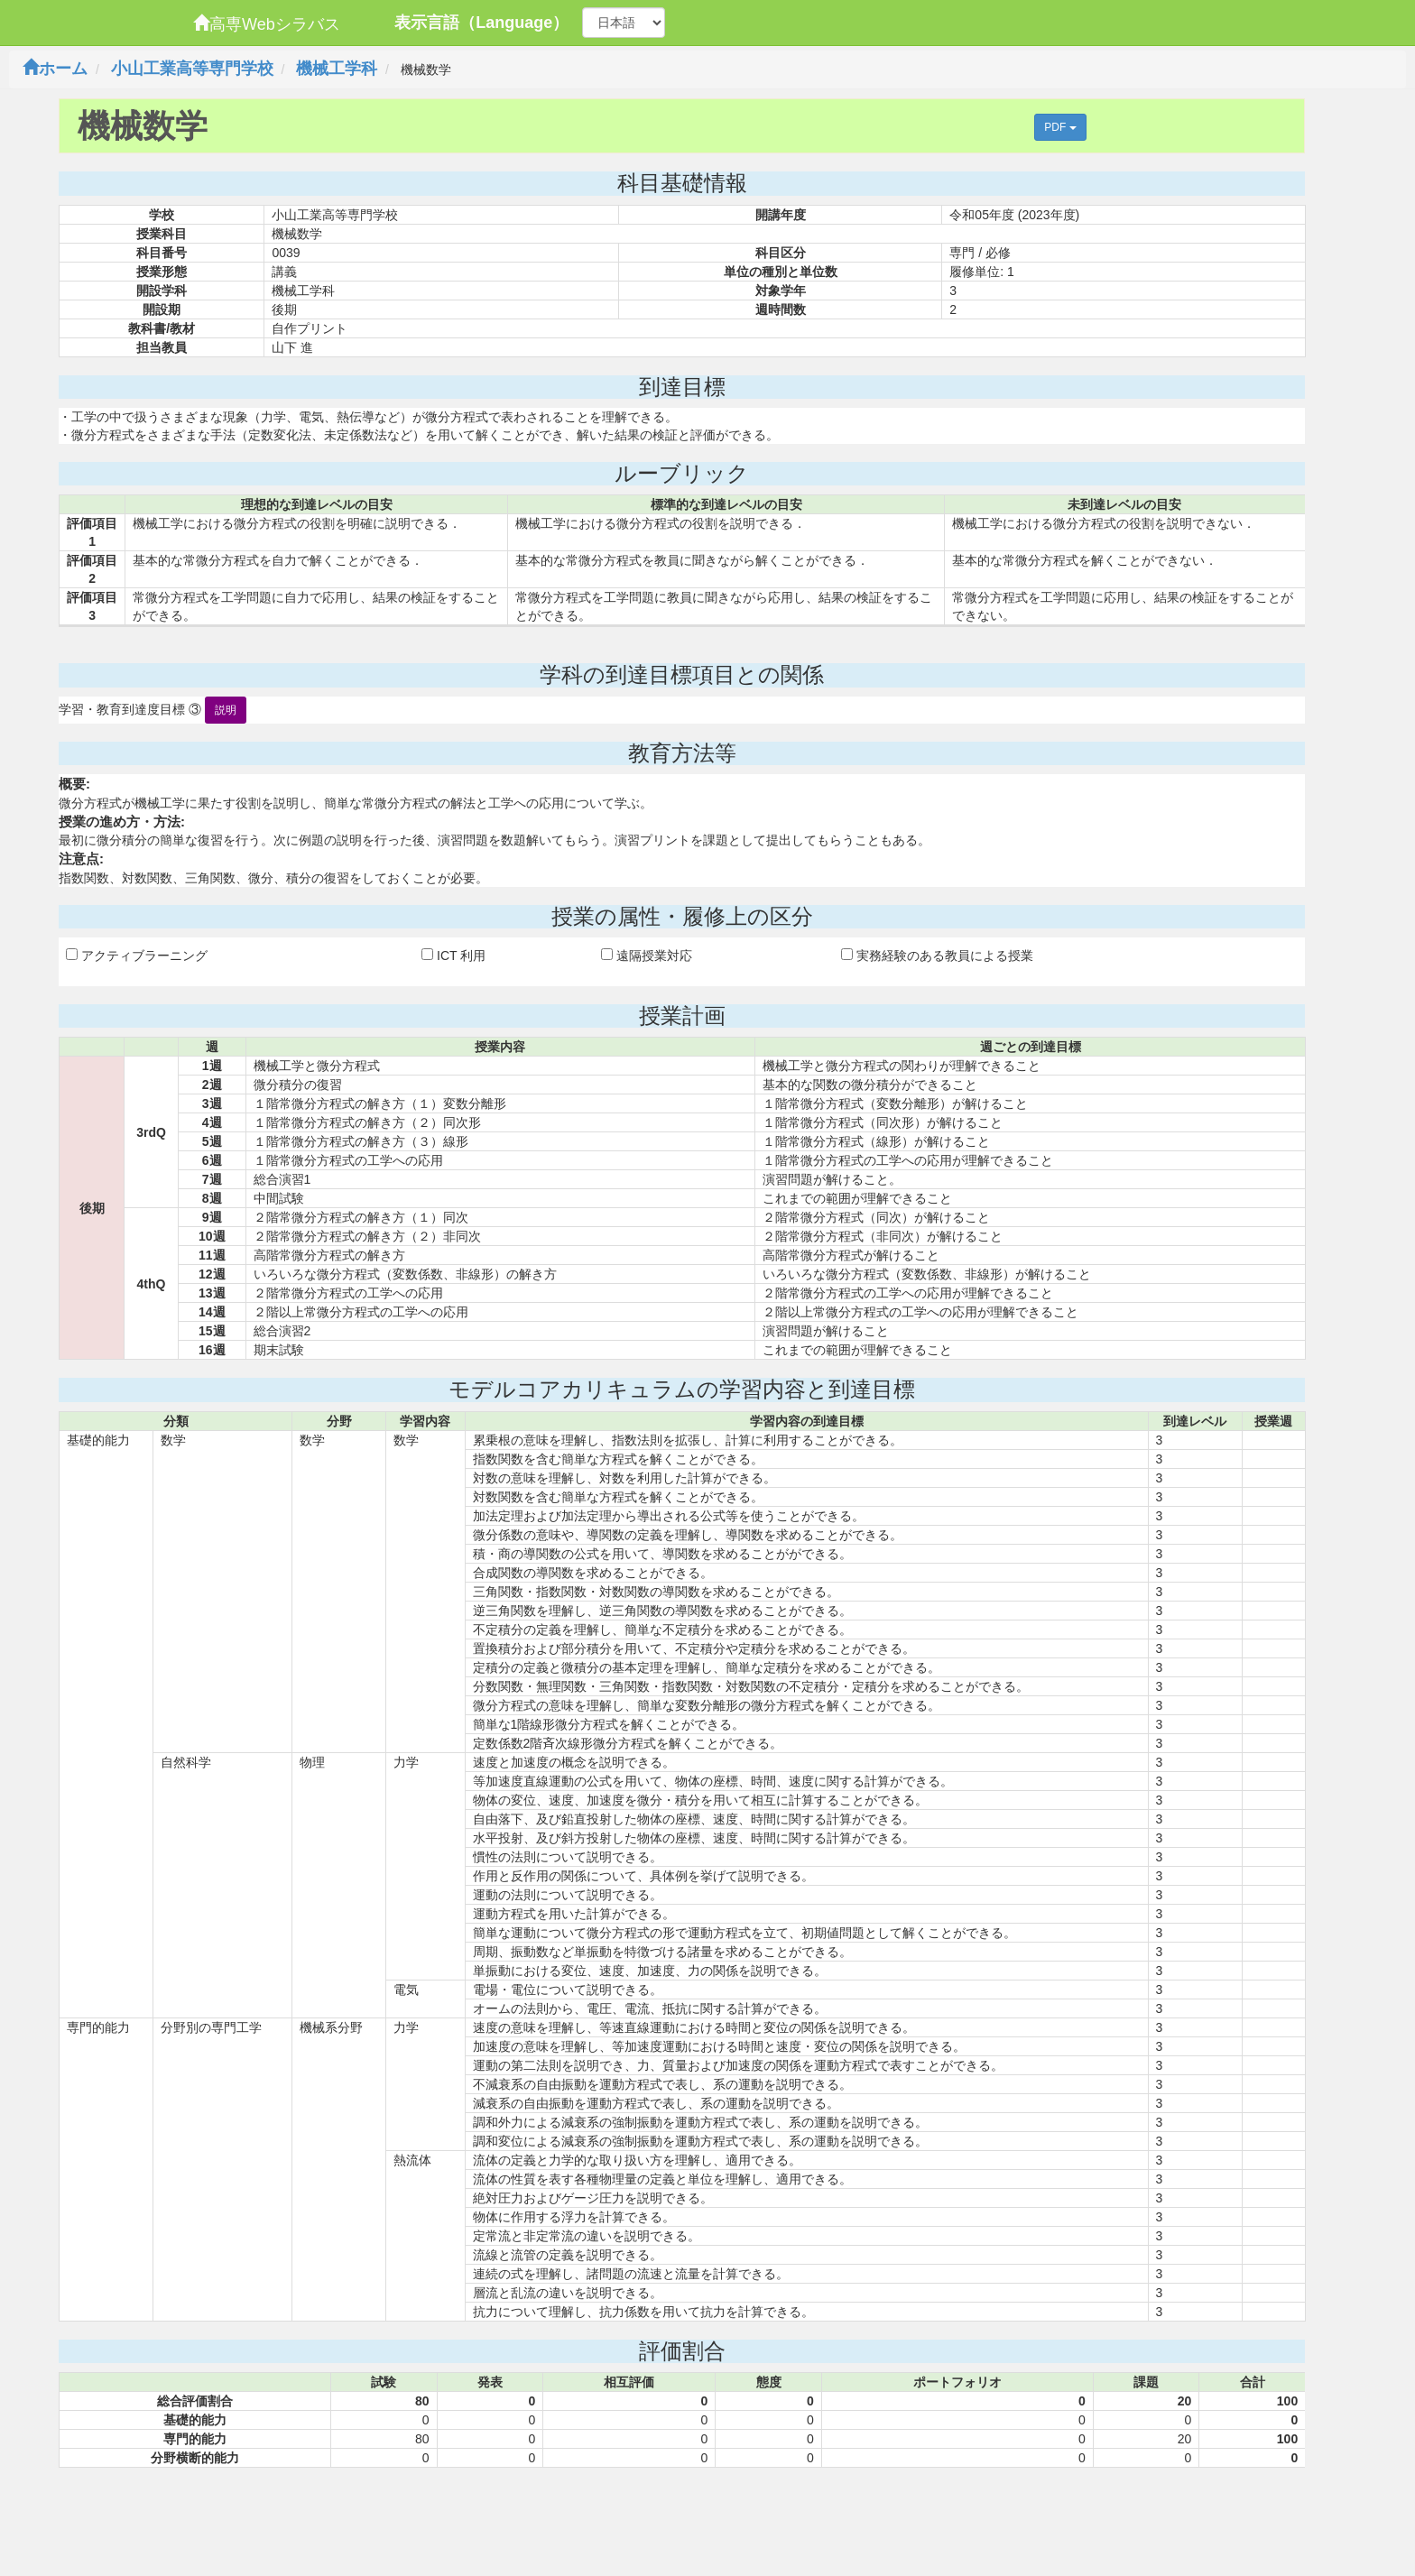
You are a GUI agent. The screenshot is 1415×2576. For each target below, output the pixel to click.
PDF (1060, 127)
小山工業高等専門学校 (192, 69)
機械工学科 (336, 69)
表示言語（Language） (481, 23)
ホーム (55, 69)
